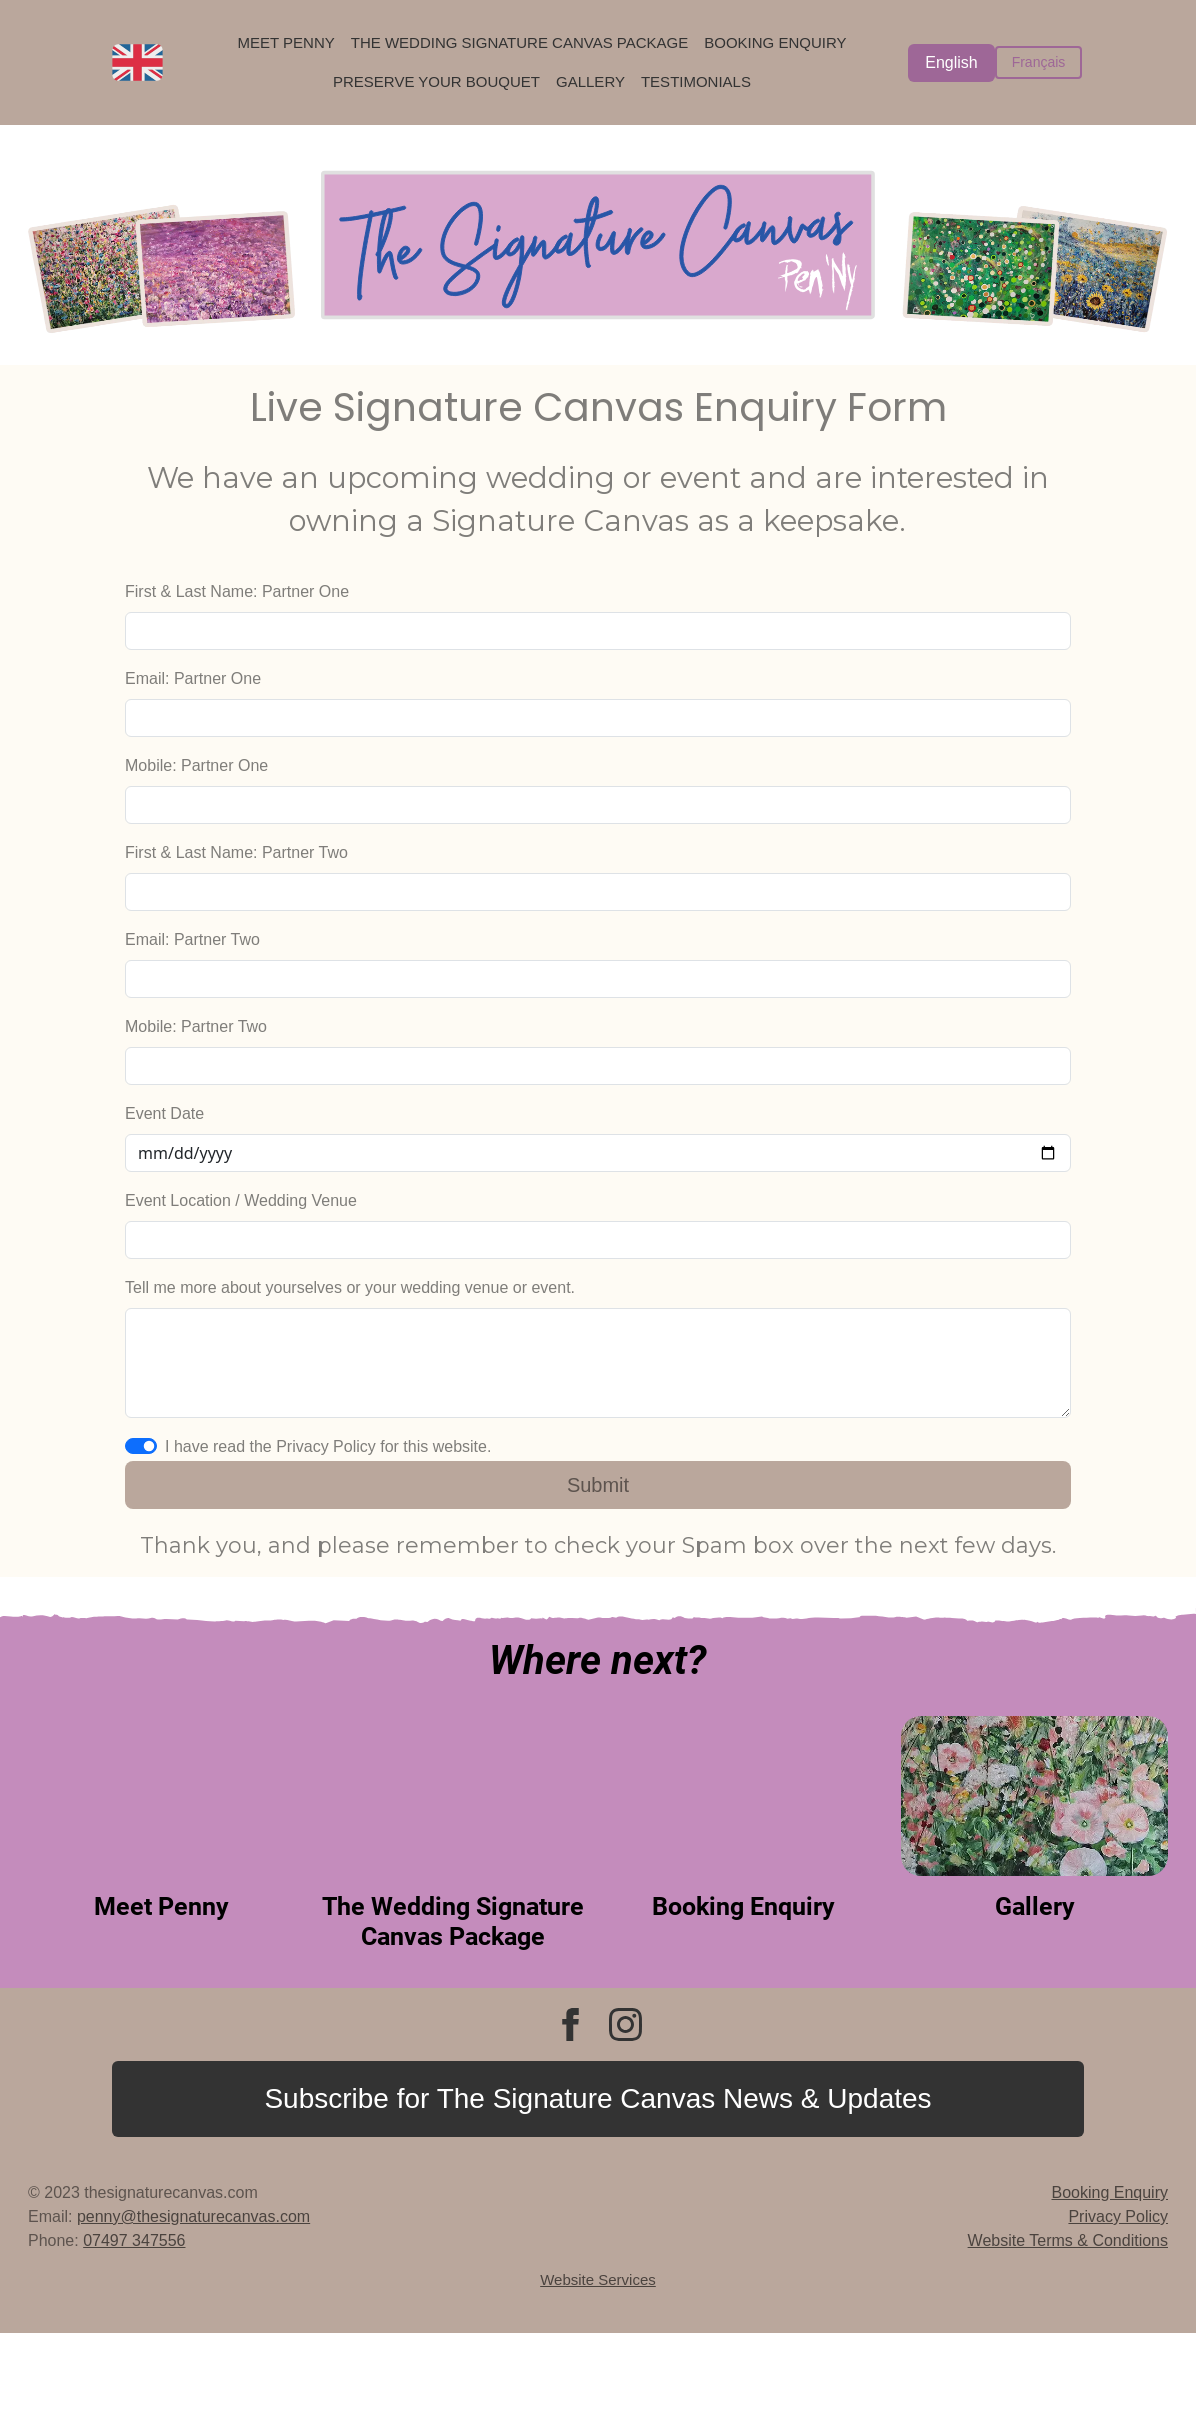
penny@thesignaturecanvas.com (193, 2216)
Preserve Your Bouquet (436, 81)
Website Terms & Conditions (1068, 2240)
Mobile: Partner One (196, 765)
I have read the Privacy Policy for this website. (328, 1446)
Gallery (590, 81)
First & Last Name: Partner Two (236, 852)
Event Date (164, 1113)
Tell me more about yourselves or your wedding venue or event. (350, 1287)
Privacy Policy (1118, 2216)
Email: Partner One (193, 678)
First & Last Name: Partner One (237, 591)
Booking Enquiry (775, 42)
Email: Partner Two (192, 939)
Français (1039, 62)
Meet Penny (285, 42)
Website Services (598, 2279)
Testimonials (696, 81)
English (951, 62)
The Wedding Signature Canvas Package (520, 42)
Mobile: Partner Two (196, 1026)
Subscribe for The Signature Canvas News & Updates (597, 2098)
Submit (598, 1485)
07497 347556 (134, 2240)
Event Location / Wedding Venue (241, 1200)
